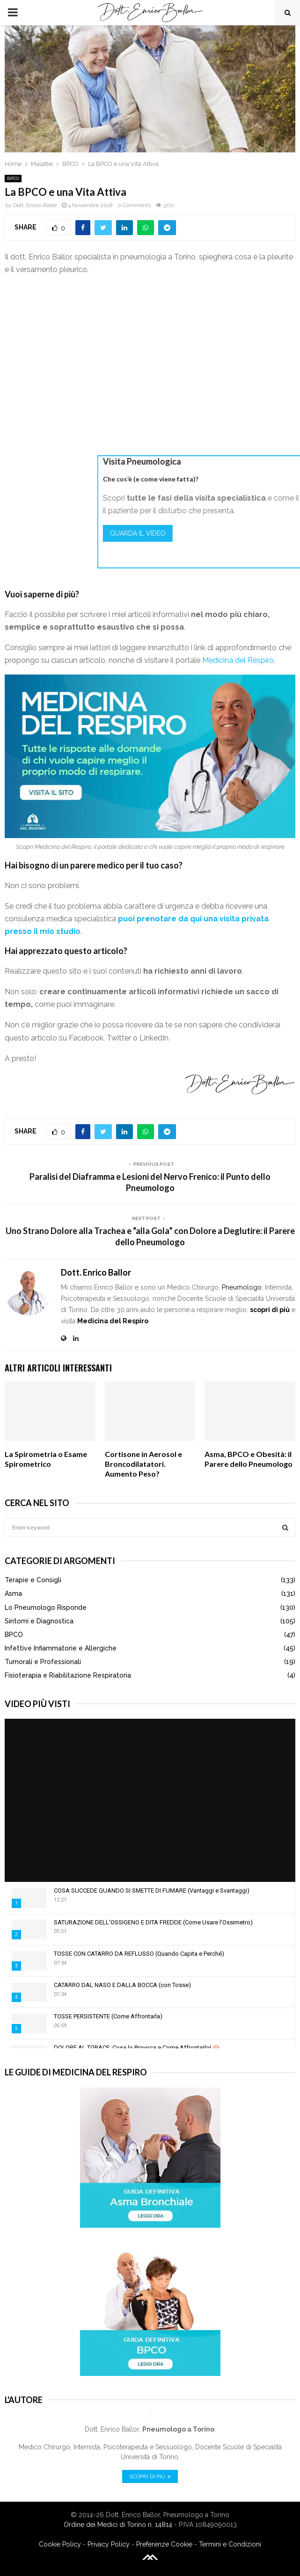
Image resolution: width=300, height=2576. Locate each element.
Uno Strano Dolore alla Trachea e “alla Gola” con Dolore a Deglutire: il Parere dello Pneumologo (150, 1236)
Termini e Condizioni (230, 2544)
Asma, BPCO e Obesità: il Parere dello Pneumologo (249, 1458)
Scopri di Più (150, 2476)
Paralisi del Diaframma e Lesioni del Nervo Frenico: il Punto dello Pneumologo (150, 1182)
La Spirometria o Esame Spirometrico (46, 1458)
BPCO (13, 178)
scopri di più (270, 1309)
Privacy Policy (109, 2544)
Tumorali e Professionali (43, 1661)
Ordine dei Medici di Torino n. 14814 (118, 2524)
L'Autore (24, 2400)
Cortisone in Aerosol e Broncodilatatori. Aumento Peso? (143, 1463)
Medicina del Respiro (238, 660)
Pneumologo (242, 1287)
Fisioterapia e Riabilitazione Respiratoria (68, 1675)
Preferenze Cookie (164, 2544)
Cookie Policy (60, 2544)
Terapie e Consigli (33, 1580)
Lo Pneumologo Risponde (46, 1607)
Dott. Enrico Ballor (35, 205)
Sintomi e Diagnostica (39, 1621)
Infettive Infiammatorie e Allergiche (61, 1648)
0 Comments (134, 205)
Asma (13, 1593)
